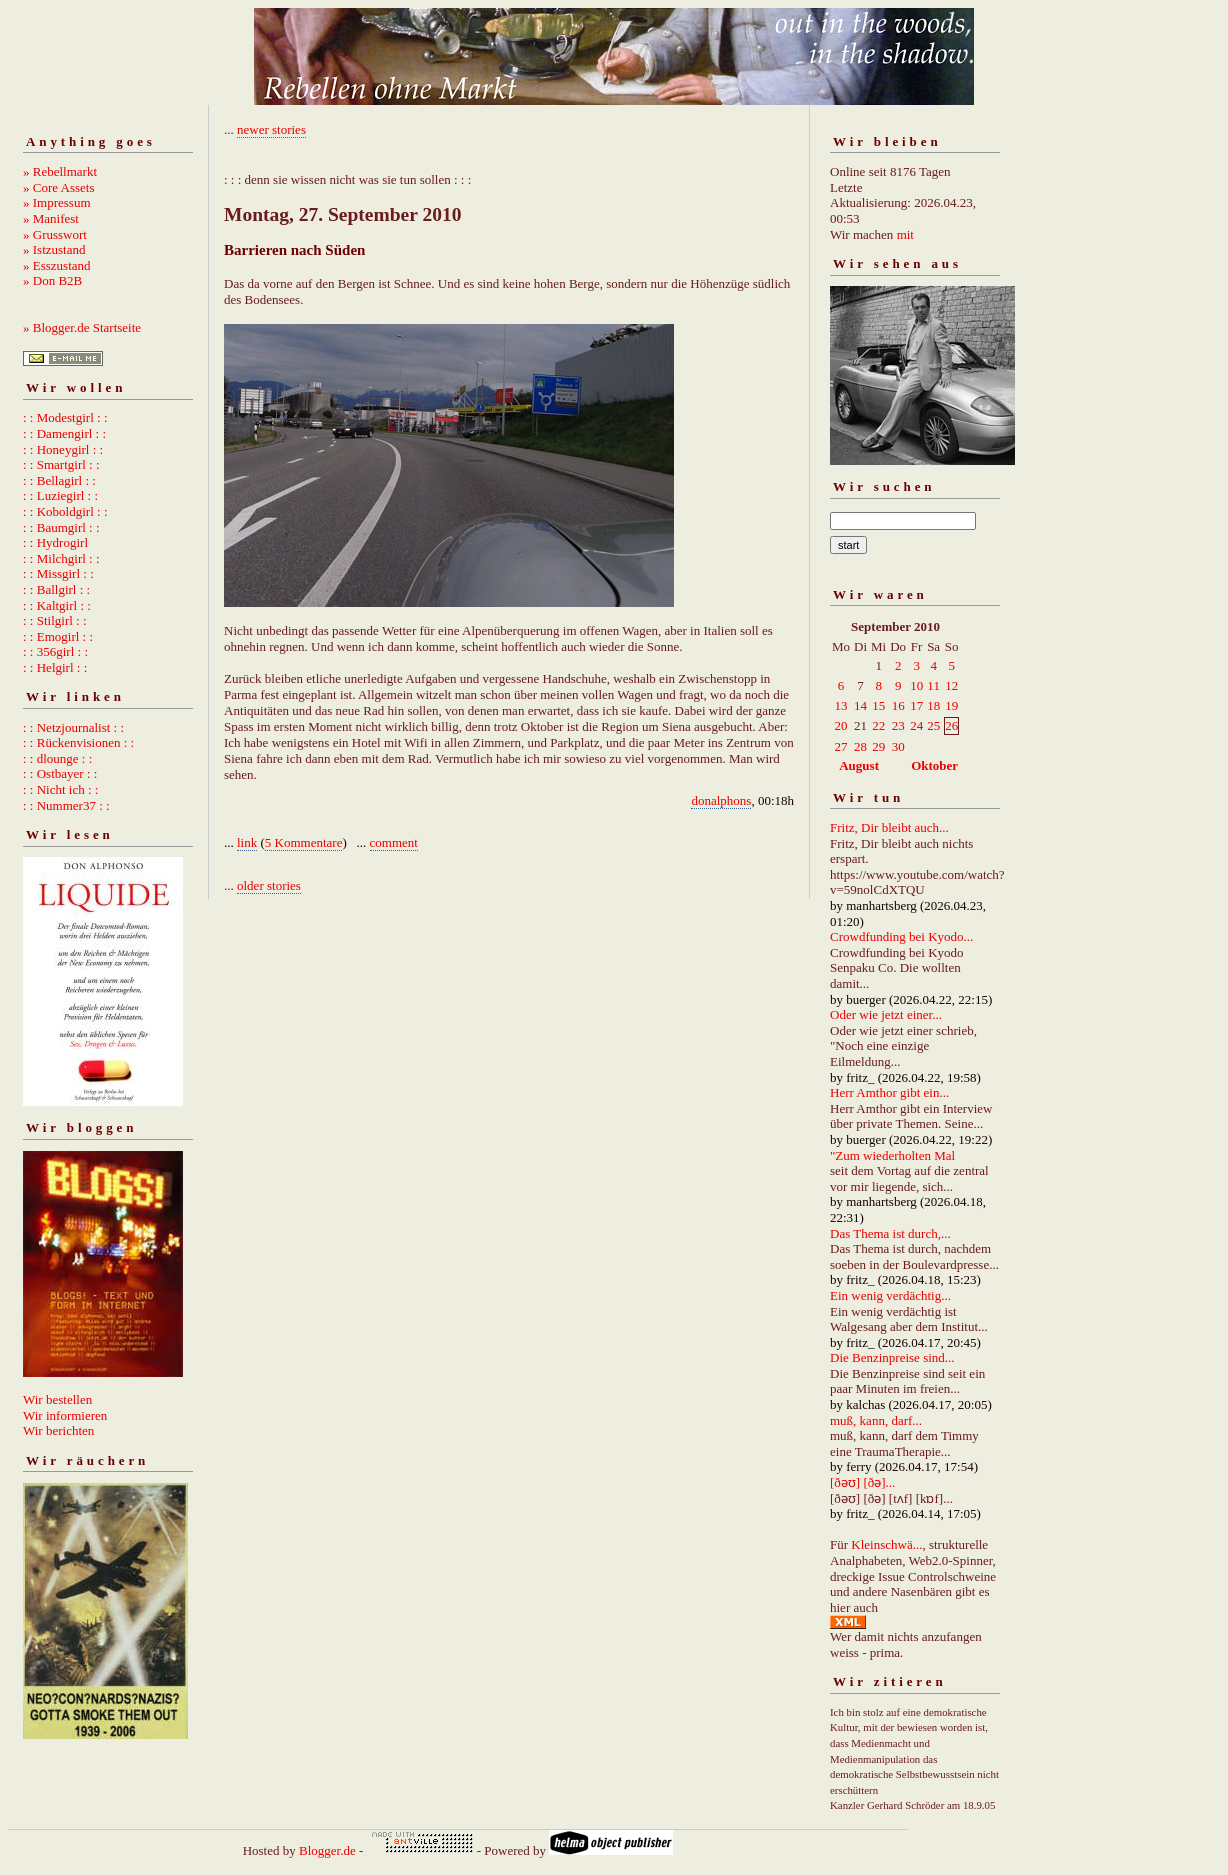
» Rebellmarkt (60, 171)
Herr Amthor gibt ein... (889, 1092)
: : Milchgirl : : (61, 558)
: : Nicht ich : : (60, 789)
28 (860, 746)
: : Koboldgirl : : (65, 511)
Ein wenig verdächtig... (890, 1295)
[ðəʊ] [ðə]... (862, 1482)
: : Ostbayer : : (60, 773)
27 (841, 746)
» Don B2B (52, 280)
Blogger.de (327, 1850)
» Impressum (57, 202)
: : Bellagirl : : (59, 480)
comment (394, 842)
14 (860, 705)
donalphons (721, 800)
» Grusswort (55, 234)
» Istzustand (54, 249)
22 (878, 725)
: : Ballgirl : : (56, 589)
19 (951, 705)
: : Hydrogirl (55, 542)
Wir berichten (58, 1430)
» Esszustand (57, 265)
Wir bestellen (57, 1399)
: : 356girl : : (55, 651)
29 (878, 746)
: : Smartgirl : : (61, 464)
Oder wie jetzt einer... (886, 1014)
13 (841, 705)
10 (916, 685)
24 (916, 725)
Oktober (934, 765)
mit (905, 234)
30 (898, 746)
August (859, 765)
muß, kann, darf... (876, 1420)
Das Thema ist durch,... (890, 1233)
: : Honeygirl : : (63, 449)
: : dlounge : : (57, 758)
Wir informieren (65, 1415)
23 (898, 725)
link (247, 842)
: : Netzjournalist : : (73, 727)
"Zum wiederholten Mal (892, 1155)
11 (933, 685)
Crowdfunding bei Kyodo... (901, 936)
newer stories (271, 129)
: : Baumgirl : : (61, 527)
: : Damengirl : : (64, 433)
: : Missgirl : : (58, 573)
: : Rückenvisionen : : (78, 742)
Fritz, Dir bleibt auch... (889, 827)
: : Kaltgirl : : (57, 605)
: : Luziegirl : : (60, 495)
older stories (269, 885)
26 (951, 725)
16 (898, 705)
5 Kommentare (304, 842)
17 (916, 705)
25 (933, 725)
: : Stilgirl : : (55, 620)
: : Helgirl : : (55, 667)
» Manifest (51, 218)
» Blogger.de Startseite (82, 327)
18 (933, 705)
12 (951, 685)
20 (841, 725)
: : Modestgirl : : (65, 417)
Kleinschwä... (886, 1544)
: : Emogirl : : (58, 636)
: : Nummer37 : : (66, 805)
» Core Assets (59, 187)
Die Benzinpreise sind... (892, 1357)
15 (878, 705)
